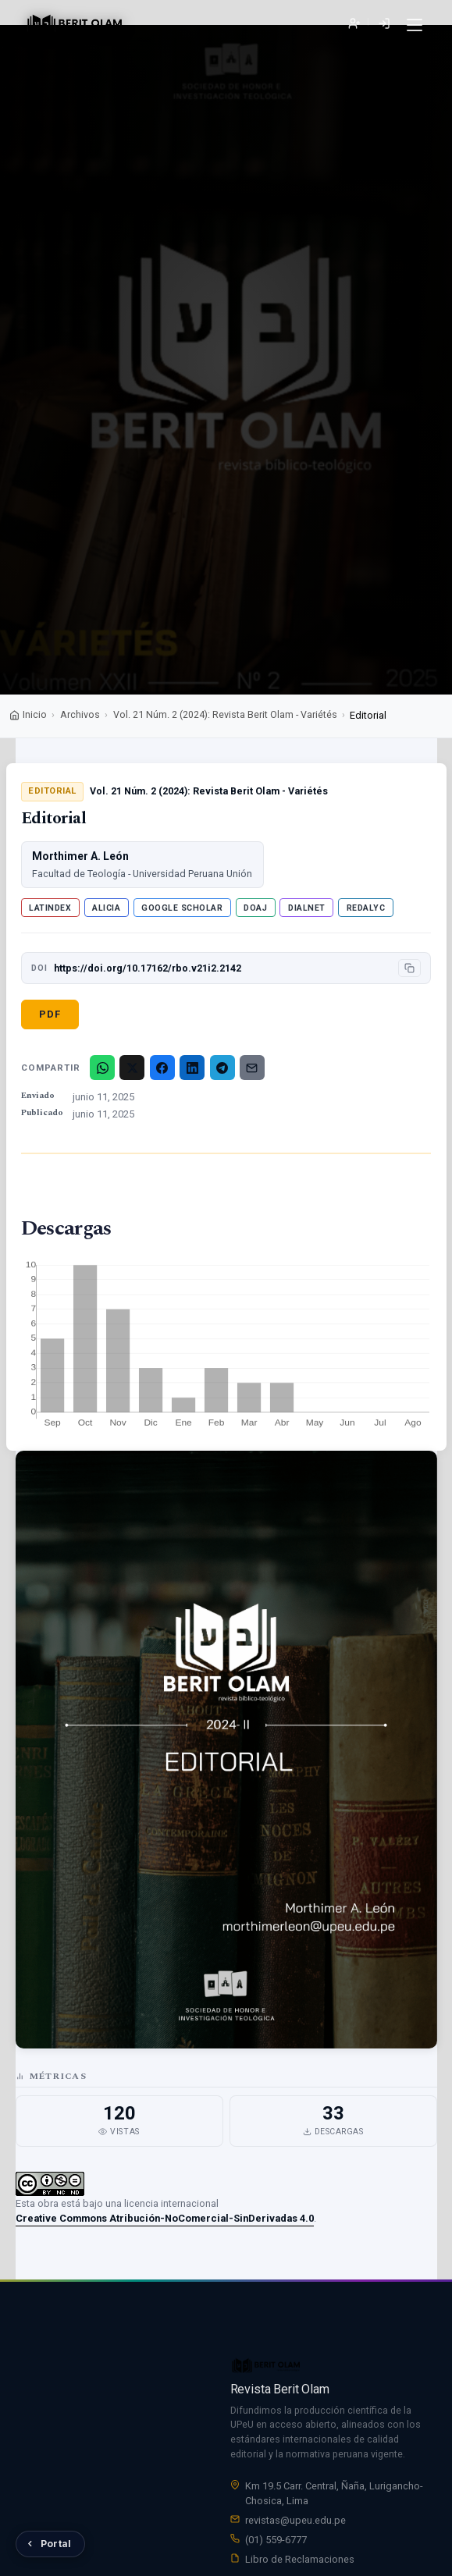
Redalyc (366, 908)
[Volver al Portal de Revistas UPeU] (50, 2544)
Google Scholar (181, 908)
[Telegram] (222, 1067)
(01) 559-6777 (276, 2543)
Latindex (50, 908)
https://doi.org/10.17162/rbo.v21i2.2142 (147, 968)
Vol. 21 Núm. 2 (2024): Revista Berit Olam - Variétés (225, 714)
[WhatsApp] (102, 1067)
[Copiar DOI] (409, 968)
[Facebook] (162, 1067)
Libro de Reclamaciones (299, 2563)
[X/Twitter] (131, 1067)
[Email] (252, 1067)
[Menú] (414, 25)
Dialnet (307, 908)
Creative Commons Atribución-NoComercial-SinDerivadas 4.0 (165, 2218)
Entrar (383, 24)
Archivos (80, 714)
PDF (50, 1014)
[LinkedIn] (192, 1067)
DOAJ (255, 908)
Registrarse (354, 24)
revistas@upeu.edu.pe (295, 2525)
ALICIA (106, 908)
